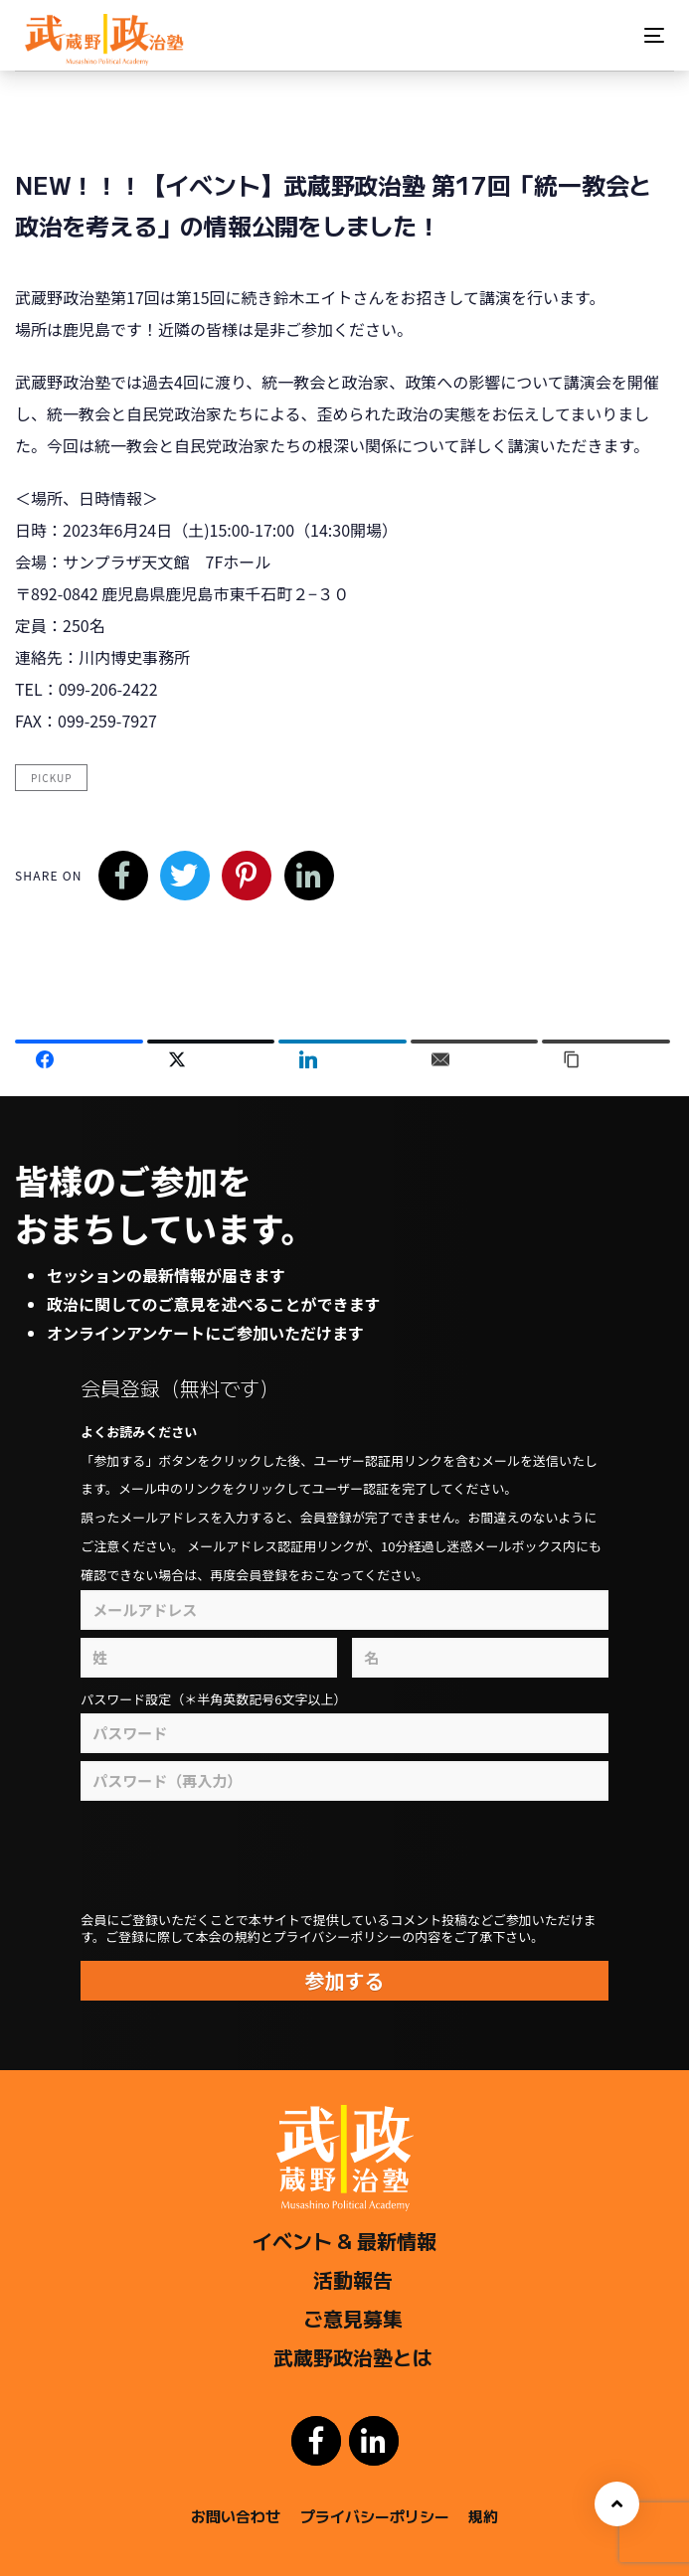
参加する (344, 1980)
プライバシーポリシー (374, 2515)
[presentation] (299, 1857)
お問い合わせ (235, 2515)
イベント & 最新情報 (344, 2240)
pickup (51, 777)
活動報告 (353, 2279)
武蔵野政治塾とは (352, 2356)
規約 (483, 2515)
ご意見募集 (353, 2318)
